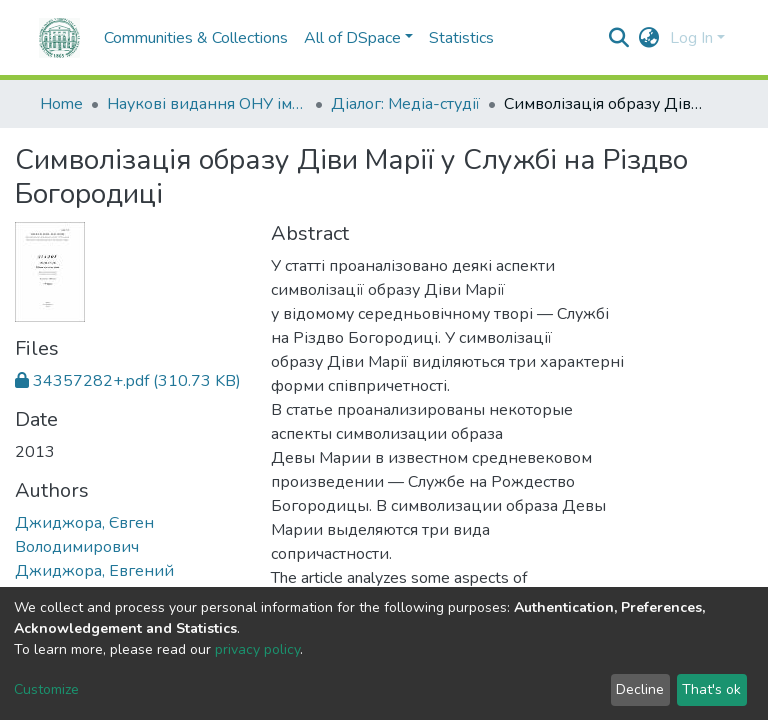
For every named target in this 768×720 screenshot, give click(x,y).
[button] (649, 38)
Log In (691, 38)
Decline (640, 689)
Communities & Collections (155, 38)
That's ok (711, 689)
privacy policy (257, 649)
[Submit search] (619, 38)
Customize (46, 689)
